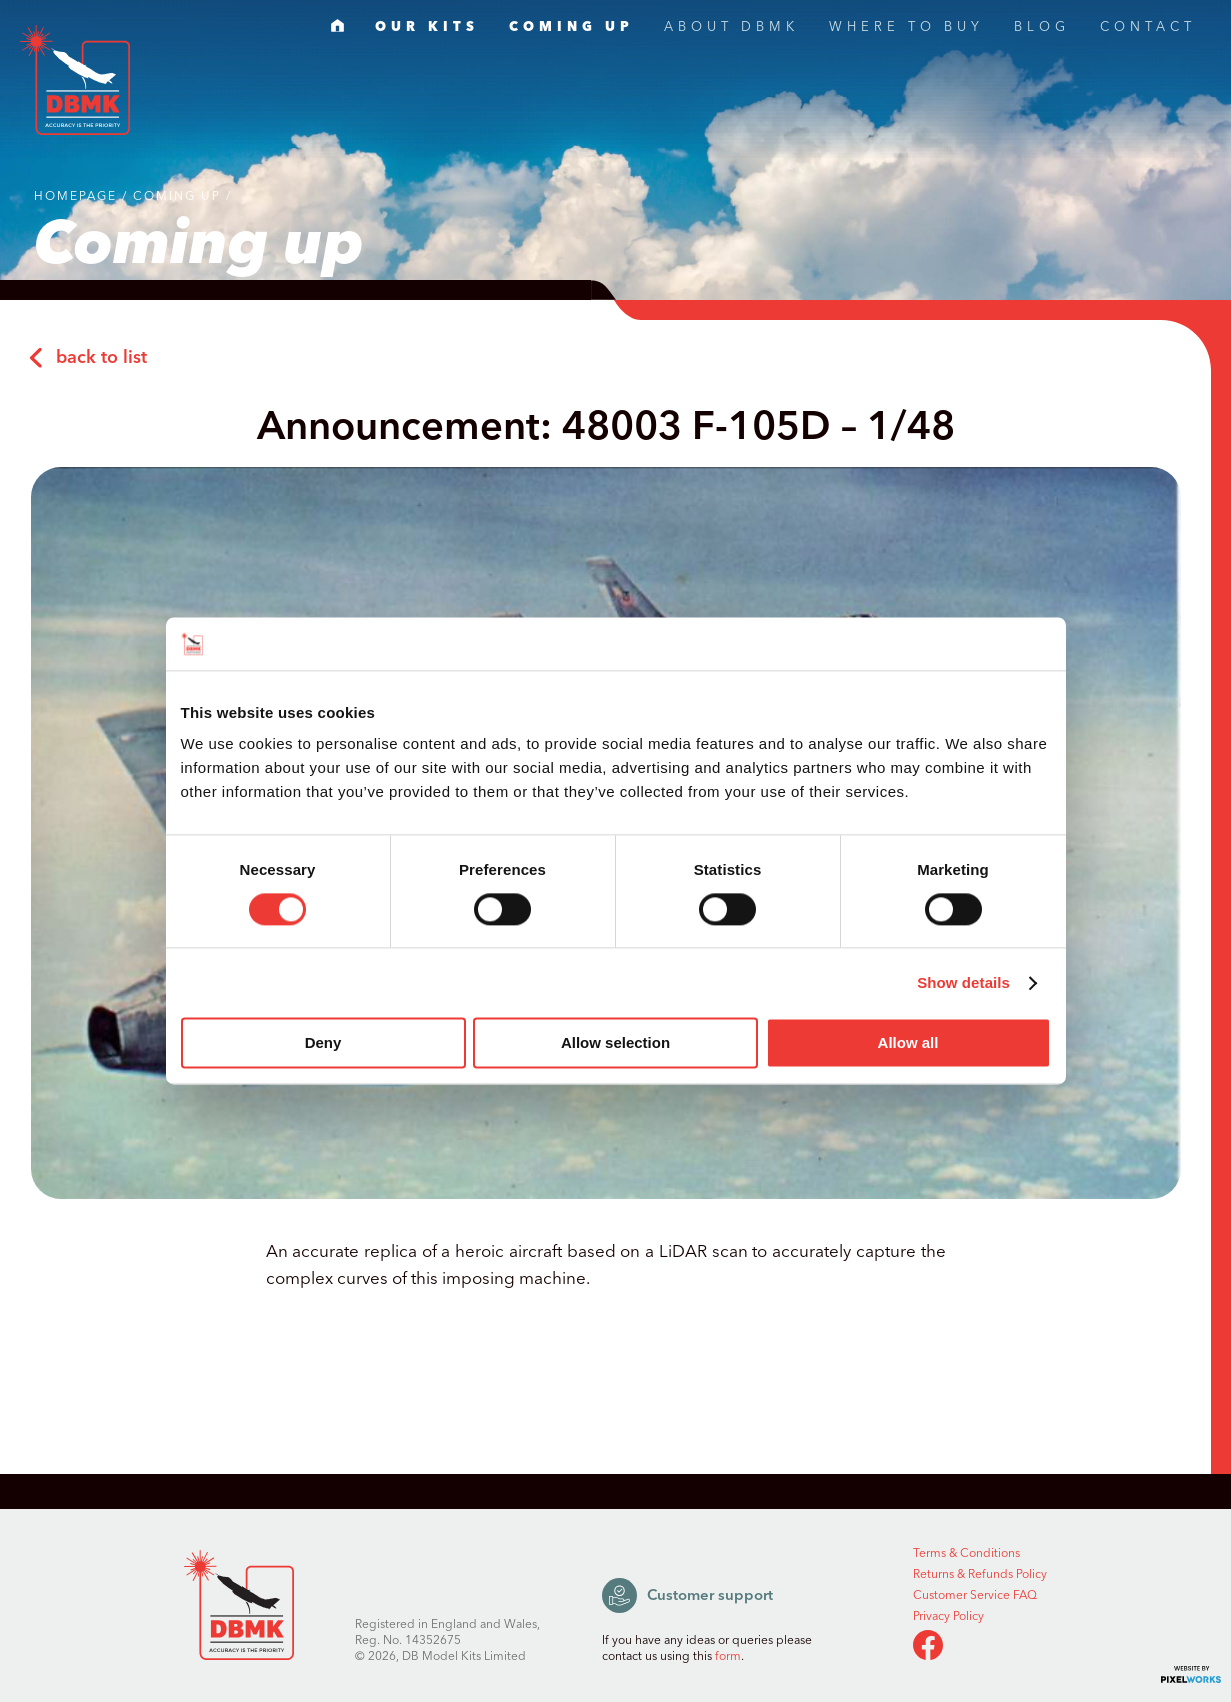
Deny (323, 1043)
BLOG (1042, 29)
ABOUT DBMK (731, 29)
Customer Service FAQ (975, 1596)
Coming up (177, 196)
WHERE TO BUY (906, 29)
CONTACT (1148, 29)
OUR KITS (427, 29)
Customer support (687, 1595)
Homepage (75, 196)
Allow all (908, 1043)
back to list (88, 358)
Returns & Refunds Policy (980, 1575)
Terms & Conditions (966, 1554)
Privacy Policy (948, 1617)
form (728, 1656)
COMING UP (571, 29)
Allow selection (615, 1043)
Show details (963, 982)
